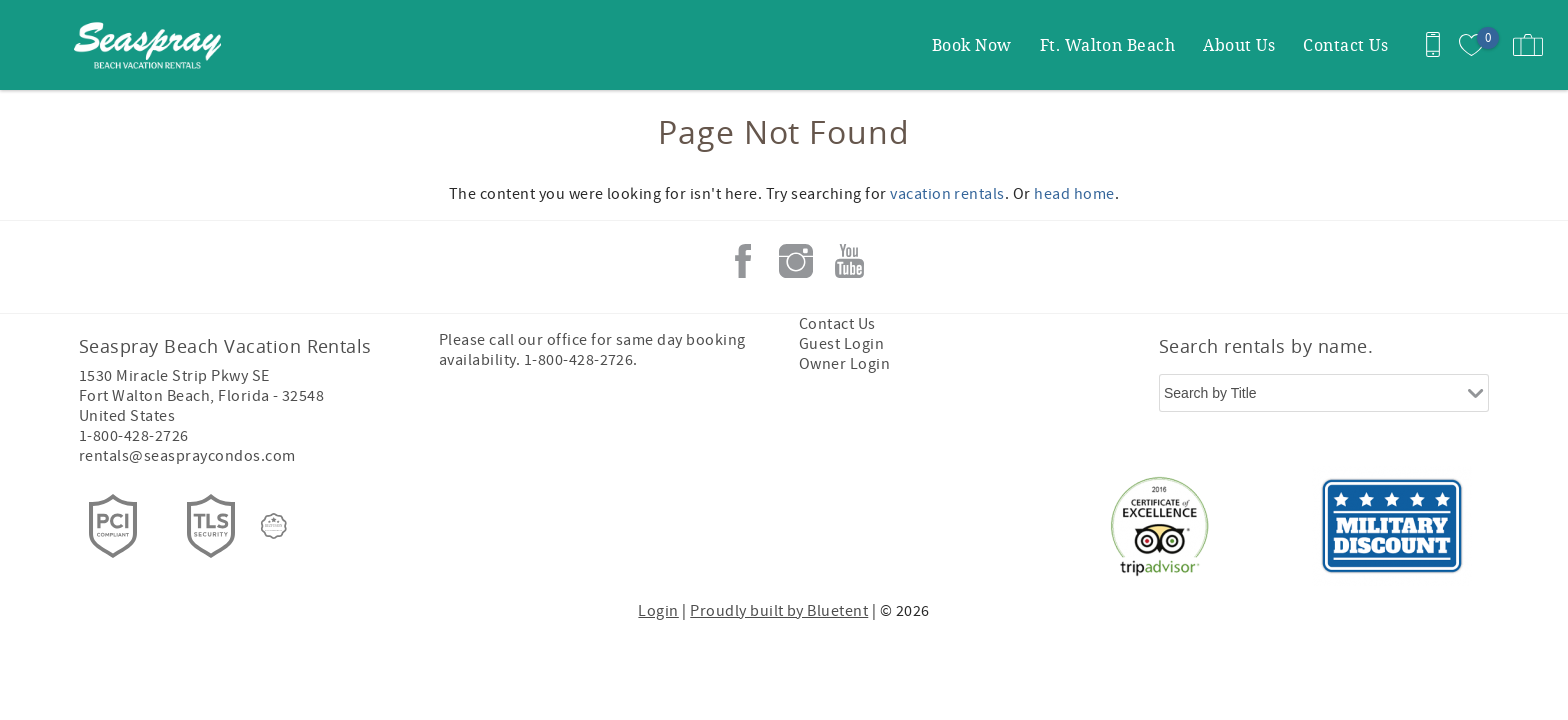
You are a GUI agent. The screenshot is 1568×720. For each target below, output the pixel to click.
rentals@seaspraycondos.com (187, 456)
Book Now (972, 44)
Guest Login (841, 344)
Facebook (743, 261)
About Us (1239, 44)
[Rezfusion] (274, 526)
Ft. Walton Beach (1108, 44)
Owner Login (844, 364)
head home (1074, 194)
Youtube (849, 261)
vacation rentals (947, 194)
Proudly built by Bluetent (779, 611)
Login (658, 611)
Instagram (796, 261)
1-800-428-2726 (134, 436)
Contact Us (1345, 44)
